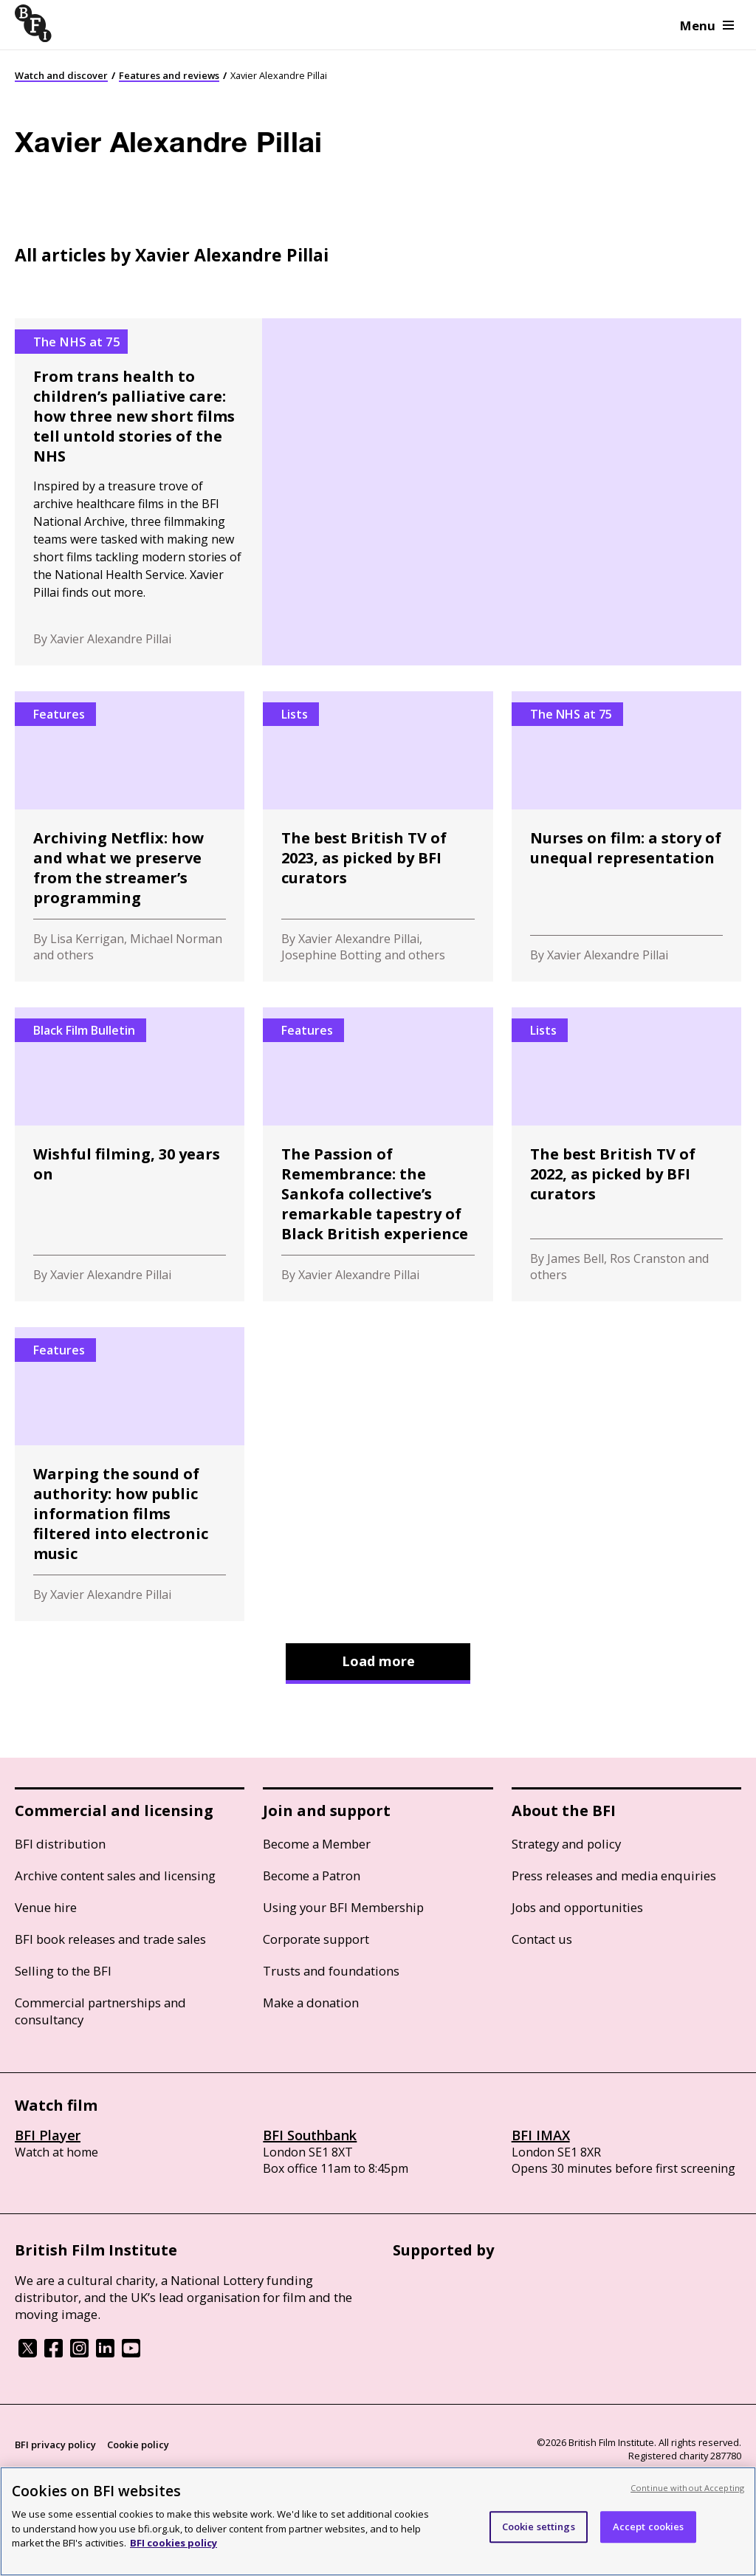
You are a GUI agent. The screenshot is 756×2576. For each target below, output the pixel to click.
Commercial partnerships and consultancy (100, 2011)
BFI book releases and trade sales (110, 1939)
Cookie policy (138, 2444)
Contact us (542, 1939)
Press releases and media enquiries (614, 1875)
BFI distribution (60, 1843)
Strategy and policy (566, 1843)
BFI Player (47, 2135)
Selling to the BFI (63, 1970)
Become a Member (317, 1843)
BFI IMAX (541, 2135)
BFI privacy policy (55, 2444)
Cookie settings (538, 2526)
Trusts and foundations (331, 1970)
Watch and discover (61, 75)
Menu (707, 25)
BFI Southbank (310, 2135)
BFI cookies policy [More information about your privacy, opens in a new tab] (173, 2542)
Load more (378, 1661)
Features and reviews (169, 75)
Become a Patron (311, 1875)
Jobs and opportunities (577, 1907)
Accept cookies (648, 2526)
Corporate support (316, 1939)
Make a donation (311, 2002)
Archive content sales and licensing (115, 1875)
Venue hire (46, 1907)
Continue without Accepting (687, 2487)
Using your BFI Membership (343, 1907)
